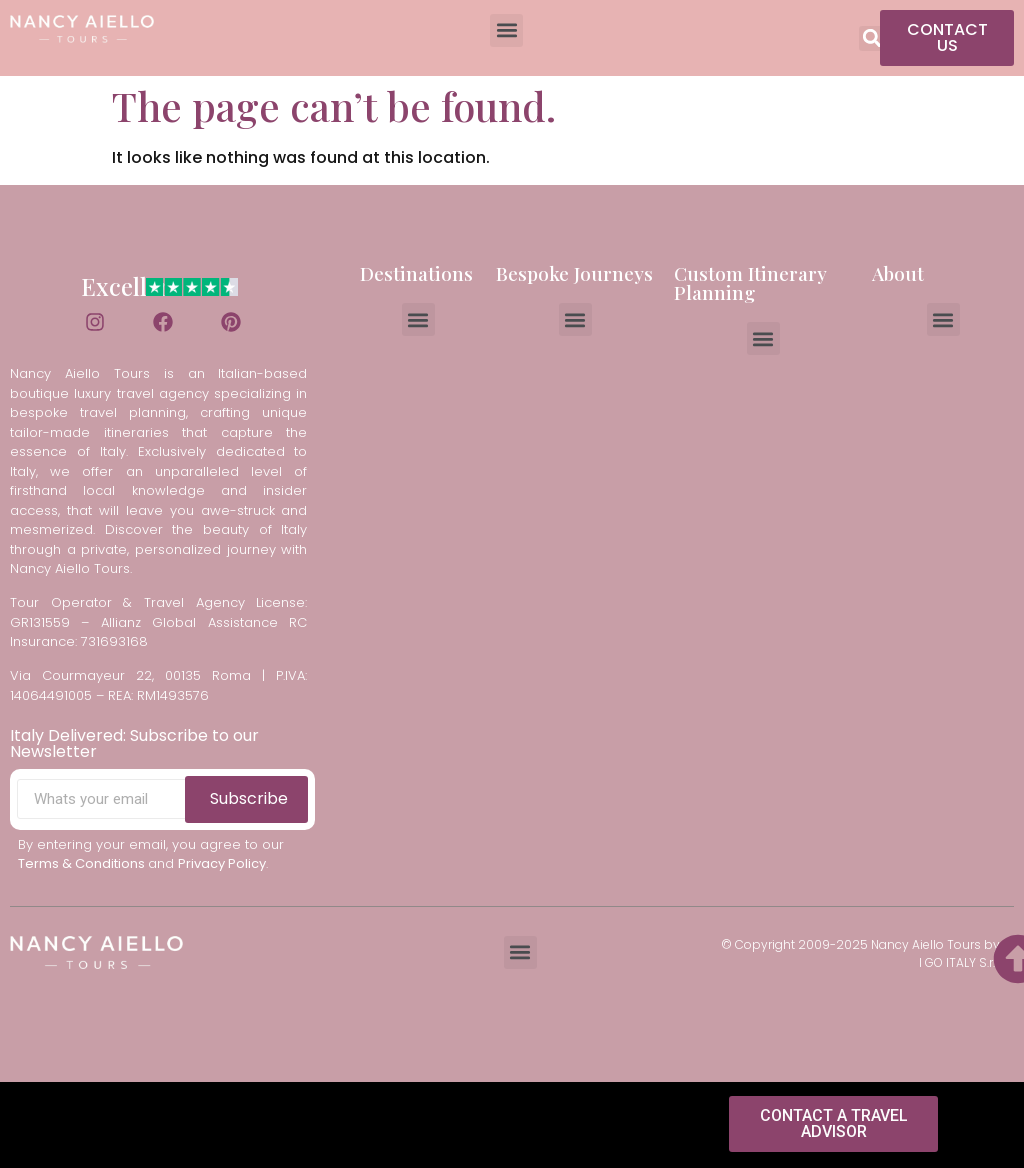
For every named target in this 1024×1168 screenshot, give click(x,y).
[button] (506, 30)
